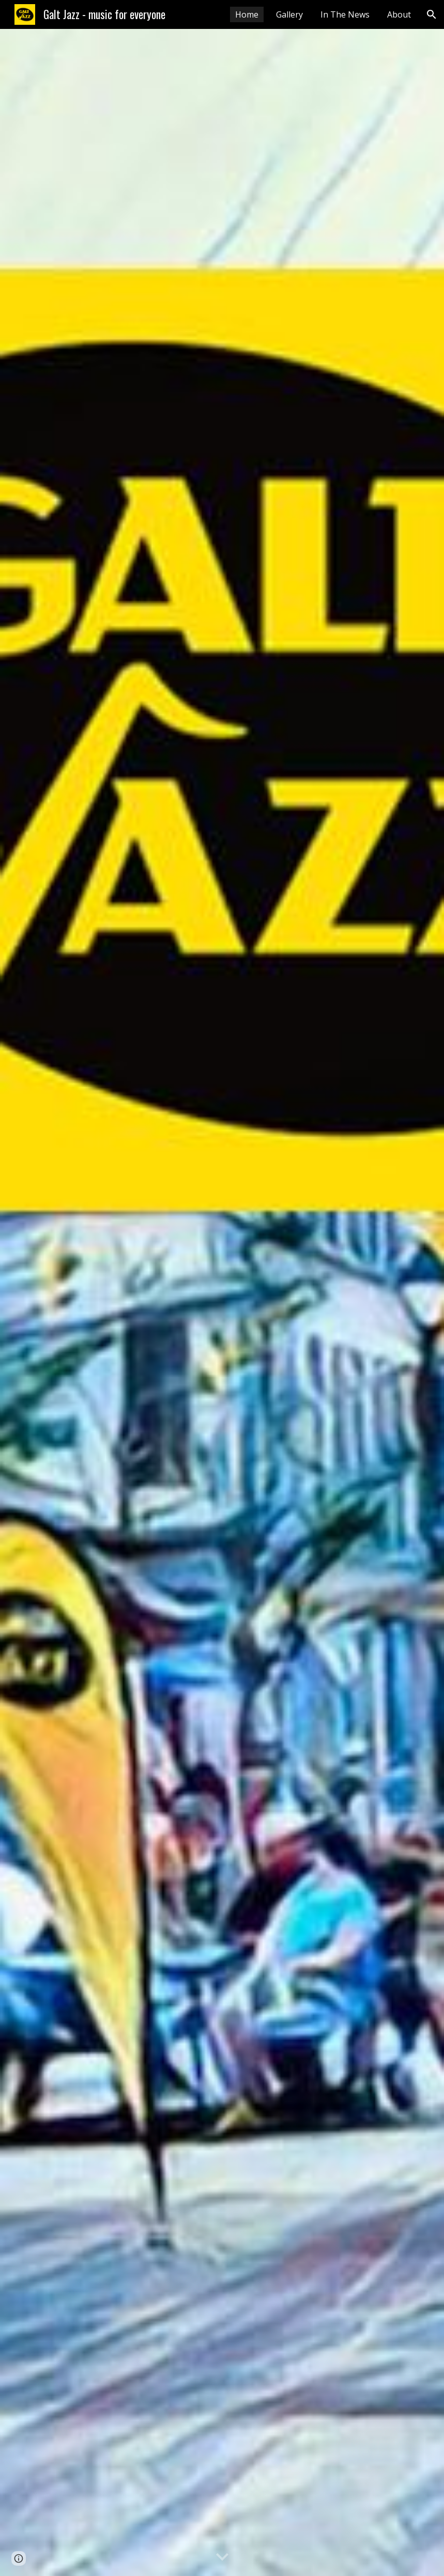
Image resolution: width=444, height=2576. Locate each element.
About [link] (399, 14)
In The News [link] (345, 14)
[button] (431, 14)
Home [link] (246, 14)
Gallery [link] (289, 14)
